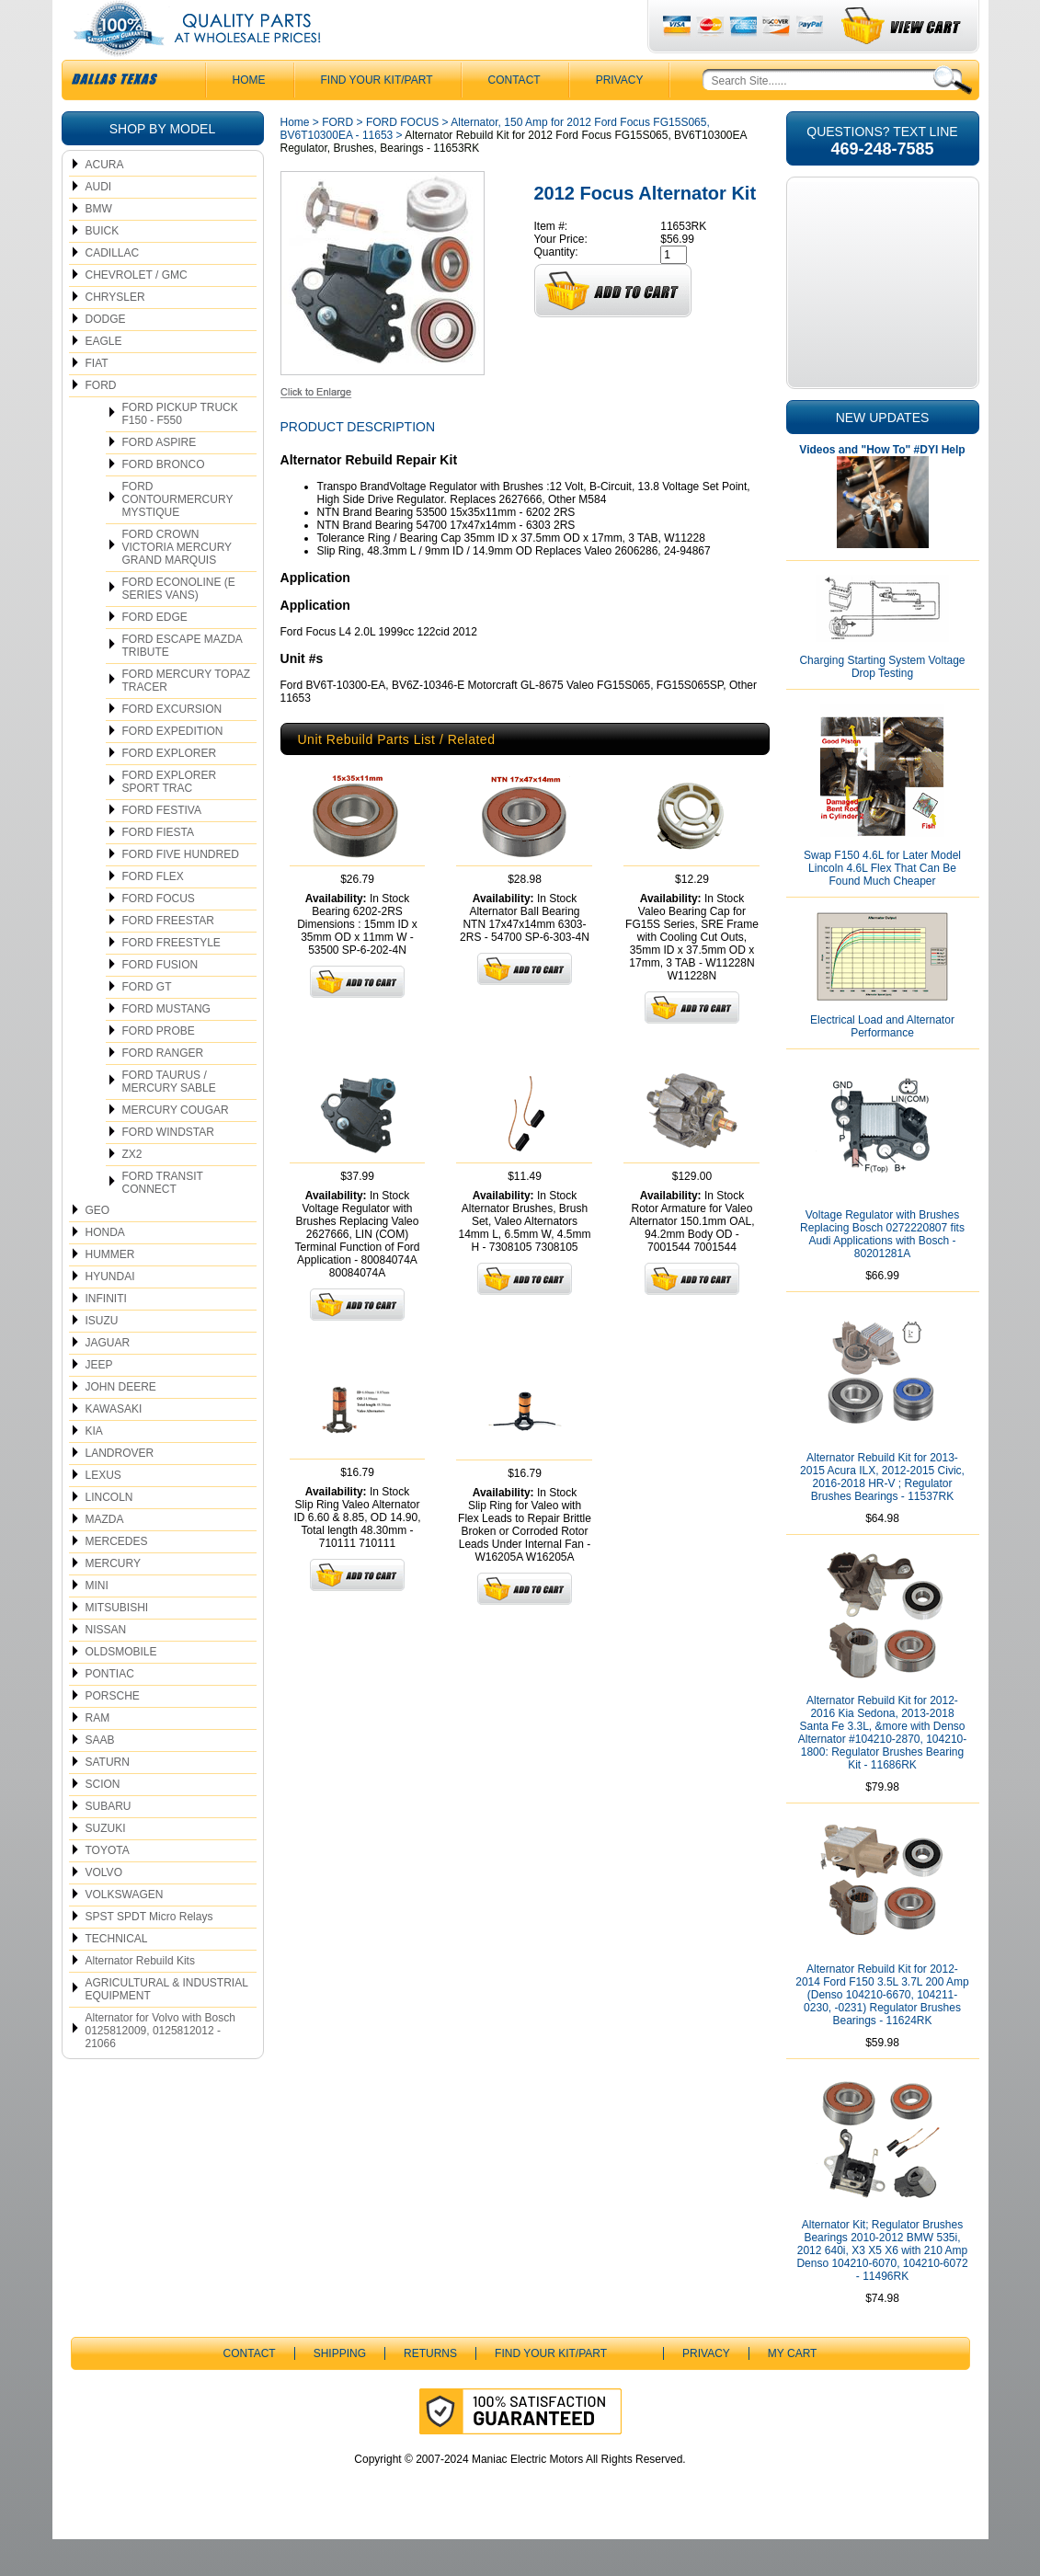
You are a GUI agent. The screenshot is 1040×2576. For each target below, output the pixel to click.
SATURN (108, 1798)
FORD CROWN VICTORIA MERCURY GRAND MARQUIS (177, 584)
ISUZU (102, 1357)
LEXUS (103, 1512)
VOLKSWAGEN (125, 1931)
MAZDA (105, 1556)
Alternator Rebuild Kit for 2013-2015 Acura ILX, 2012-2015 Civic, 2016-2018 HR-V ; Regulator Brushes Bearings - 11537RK (882, 1514)
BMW (99, 245)
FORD (101, 422)
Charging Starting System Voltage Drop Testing (882, 703)
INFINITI (106, 1335)
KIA (94, 1467)
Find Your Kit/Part (377, 116)
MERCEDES (117, 1578)
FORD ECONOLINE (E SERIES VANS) (178, 625)
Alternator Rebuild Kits (140, 1997)
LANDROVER (120, 1489)
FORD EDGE (155, 653)
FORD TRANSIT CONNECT (162, 1219)
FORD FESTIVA (161, 847)
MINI (97, 1622)
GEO (98, 1247)
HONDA (105, 1269)
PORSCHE (113, 1732)
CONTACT (514, 116)
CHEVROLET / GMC (137, 311)
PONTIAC (110, 1710)
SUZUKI (106, 1865)
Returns (430, 2390)
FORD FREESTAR (168, 957)
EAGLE (104, 378)
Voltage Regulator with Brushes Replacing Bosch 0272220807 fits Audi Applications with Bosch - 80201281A (882, 1271)
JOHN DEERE (121, 1423)
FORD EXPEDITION (172, 767)
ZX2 (132, 1191)
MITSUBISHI (117, 1644)
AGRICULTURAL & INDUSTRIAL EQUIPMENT (167, 2026)
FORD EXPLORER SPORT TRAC (169, 818)
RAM (98, 1754)
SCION (103, 1821)
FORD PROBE (158, 1067)
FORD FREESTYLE (171, 979)
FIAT (97, 400)
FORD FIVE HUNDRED (180, 891)
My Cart (792, 2390)
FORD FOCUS (158, 935)
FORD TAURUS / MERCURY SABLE (169, 1118)
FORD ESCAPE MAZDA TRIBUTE (182, 682)
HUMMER (110, 1291)
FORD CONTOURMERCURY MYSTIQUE (178, 536)
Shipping (340, 2390)
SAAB (100, 1776)
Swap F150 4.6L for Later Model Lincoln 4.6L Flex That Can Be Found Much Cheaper (882, 905)
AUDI (99, 223)
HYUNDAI (110, 1313)
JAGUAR (108, 1379)
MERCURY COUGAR (175, 1146)
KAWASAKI (114, 1445)
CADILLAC (113, 289)
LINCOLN (109, 1534)
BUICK (103, 267)
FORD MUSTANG (166, 1045)
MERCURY (113, 1600)
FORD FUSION (160, 1001)
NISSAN (106, 1666)
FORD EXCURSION (172, 745)
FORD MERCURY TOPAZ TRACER (186, 717)
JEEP (99, 1401)
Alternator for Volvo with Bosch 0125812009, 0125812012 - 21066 (160, 2067)
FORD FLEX (153, 913)
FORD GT (147, 1023)
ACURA (105, 201)
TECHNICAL (117, 1975)
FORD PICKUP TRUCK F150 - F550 (180, 451)
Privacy (620, 116)
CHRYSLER (115, 333)
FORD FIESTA (158, 869)
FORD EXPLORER (169, 790)
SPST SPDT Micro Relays (149, 1953)
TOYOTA (108, 1887)
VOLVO (104, 1909)
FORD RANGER (163, 1089)
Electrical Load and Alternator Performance (882, 1063)
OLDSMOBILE (121, 1688)
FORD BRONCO (163, 501)
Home (295, 159)
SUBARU (108, 1843)
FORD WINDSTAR (168, 1168)
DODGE (106, 355)
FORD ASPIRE (159, 479)
